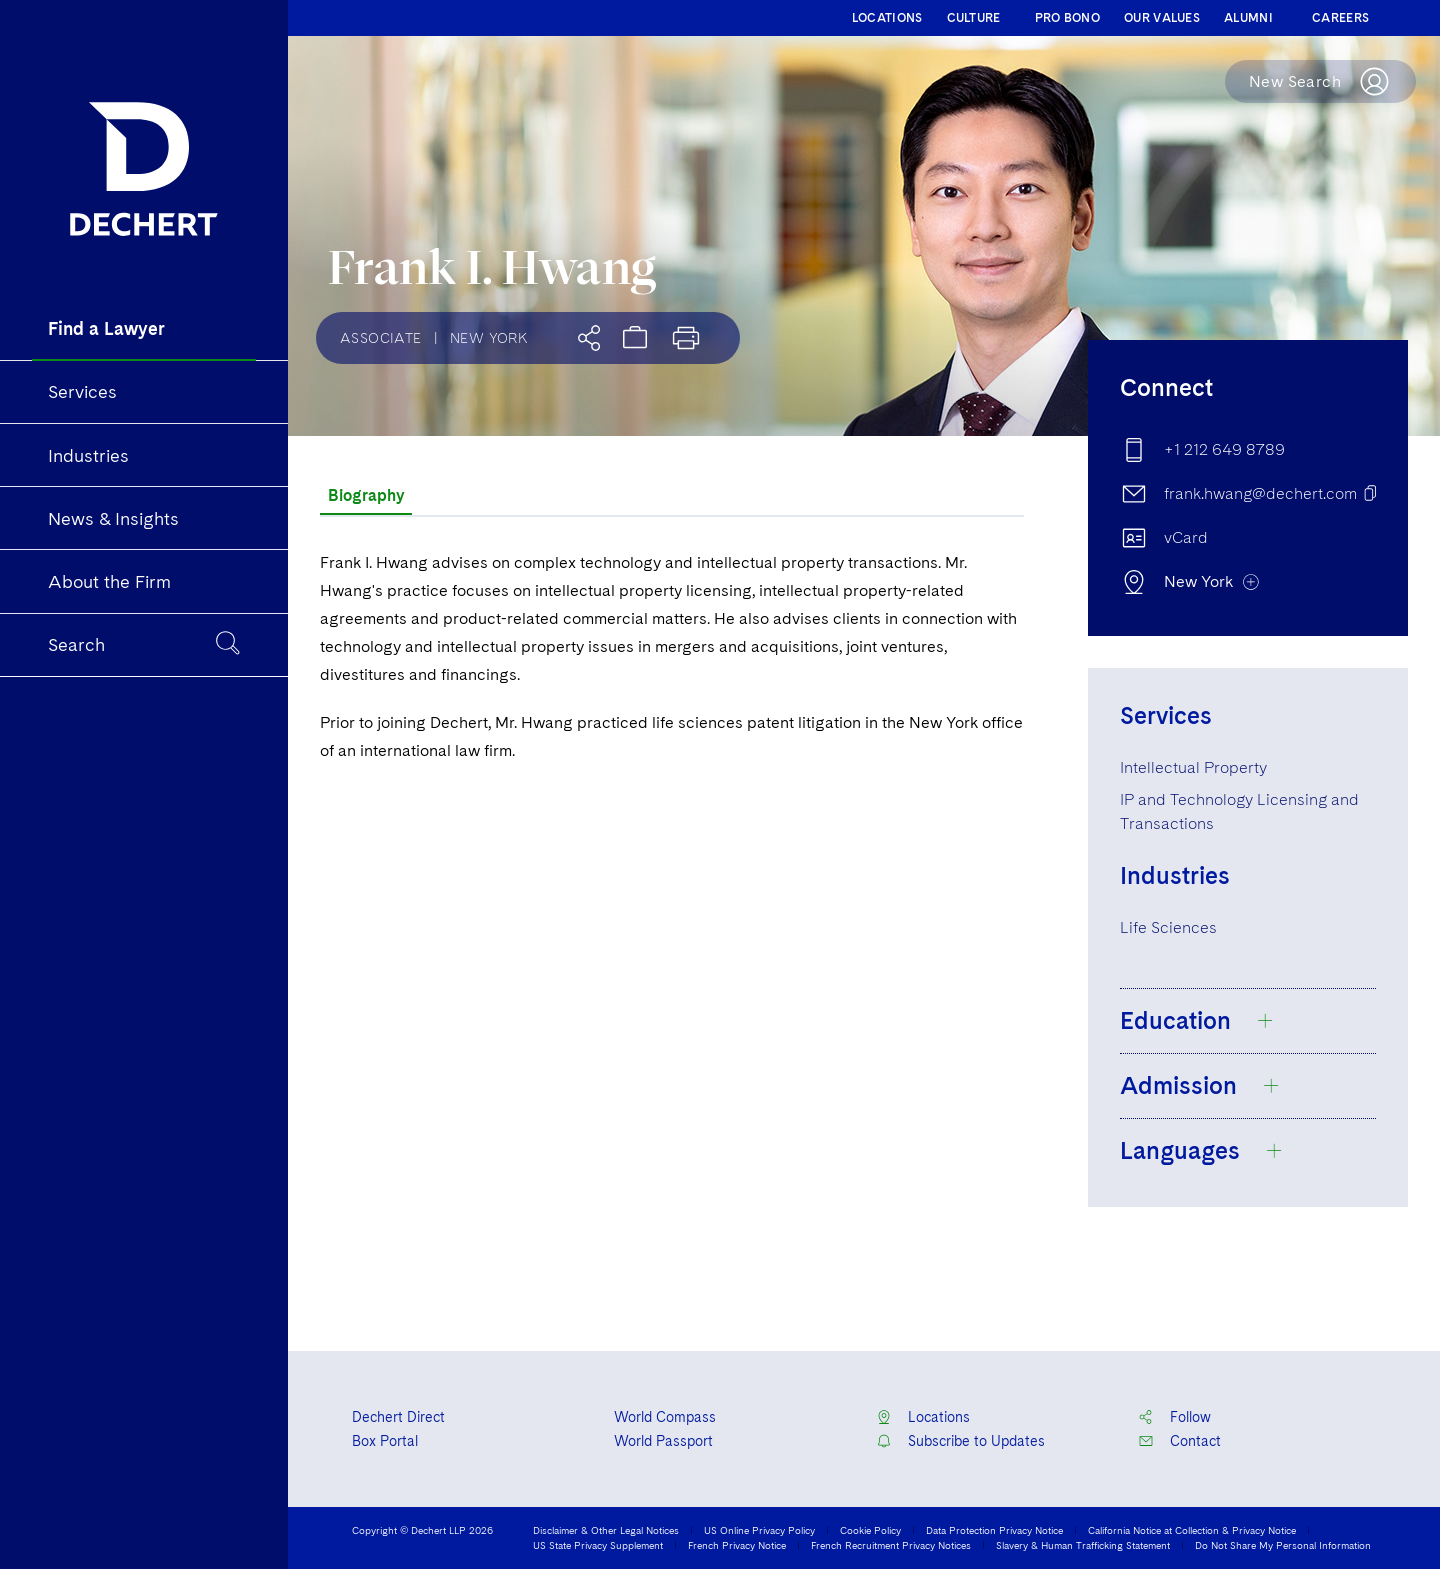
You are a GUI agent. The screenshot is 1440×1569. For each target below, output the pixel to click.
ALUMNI (1248, 18)
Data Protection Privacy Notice (994, 1530)
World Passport (663, 1441)
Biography (366, 495)
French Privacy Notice (737, 1545)
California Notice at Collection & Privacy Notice (1192, 1530)
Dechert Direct (398, 1417)
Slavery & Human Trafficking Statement (1083, 1545)
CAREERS (1340, 18)
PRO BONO (1067, 18)
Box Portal (385, 1441)
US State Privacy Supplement (598, 1545)
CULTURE (974, 18)
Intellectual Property (1193, 767)
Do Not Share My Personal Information (1283, 1545)
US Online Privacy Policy (759, 1530)
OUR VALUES (1162, 18)
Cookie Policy (870, 1530)
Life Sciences (1168, 927)
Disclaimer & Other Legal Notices (606, 1530)
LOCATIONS (887, 18)
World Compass (665, 1417)
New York (489, 338)
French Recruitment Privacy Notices (891, 1545)
